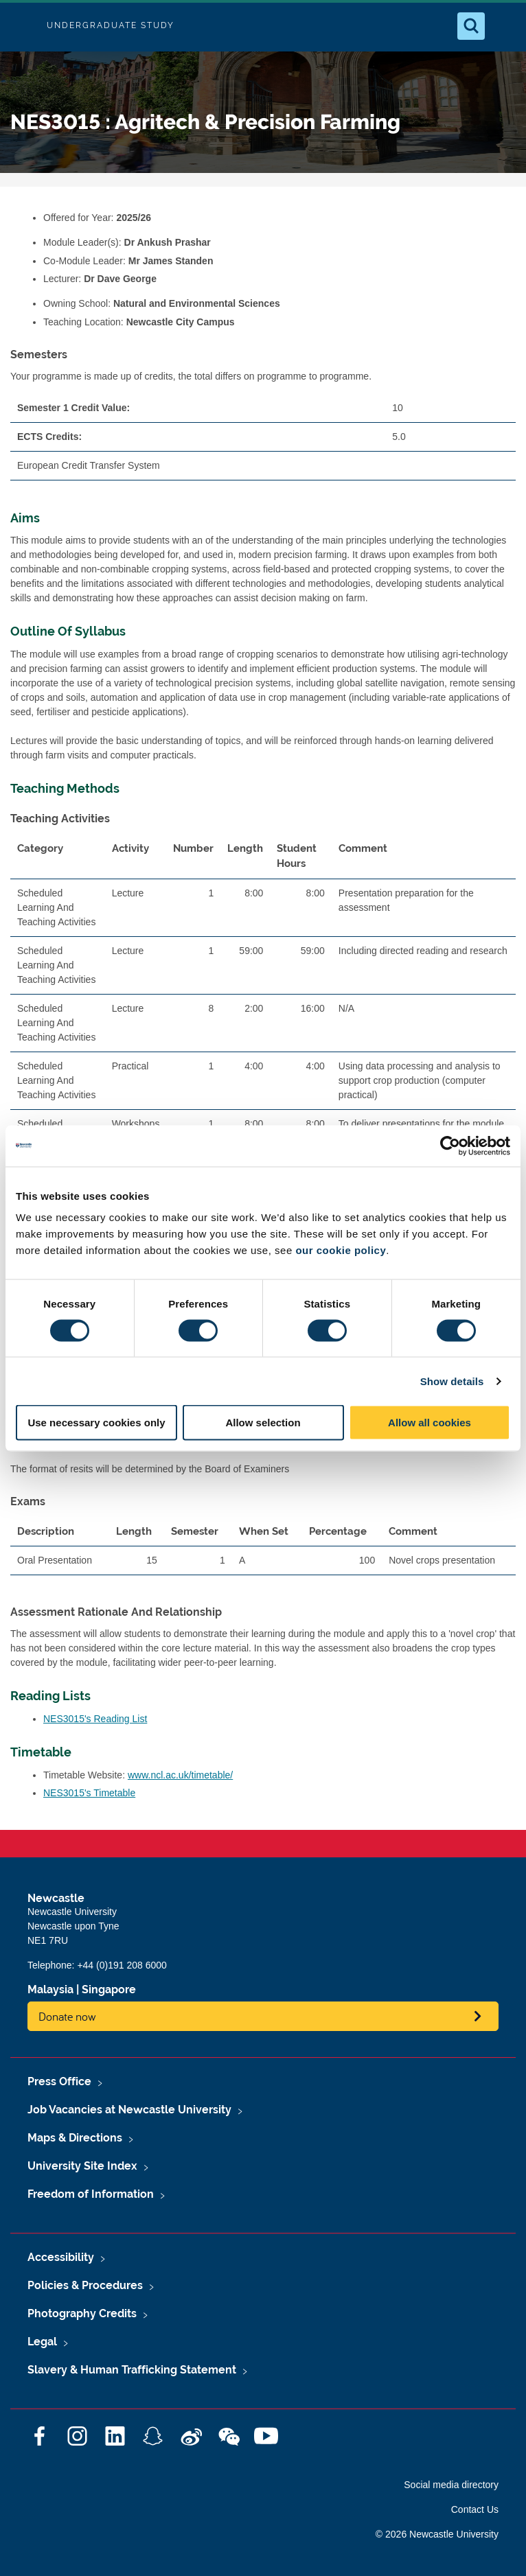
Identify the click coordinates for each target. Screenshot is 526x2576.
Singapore (109, 1989)
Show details (452, 1380)
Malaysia (50, 1989)
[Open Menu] (504, 26)
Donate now (67, 2016)
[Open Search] (471, 26)
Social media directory (451, 2484)
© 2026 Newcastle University (437, 2534)
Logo (22, 26)
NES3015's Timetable (89, 1792)
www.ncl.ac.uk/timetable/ (180, 1774)
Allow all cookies (429, 1422)
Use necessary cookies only (96, 1422)
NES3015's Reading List (95, 1718)
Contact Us (475, 2509)
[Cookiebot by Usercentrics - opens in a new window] (450, 1145)
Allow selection (262, 1422)
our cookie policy (340, 1250)
